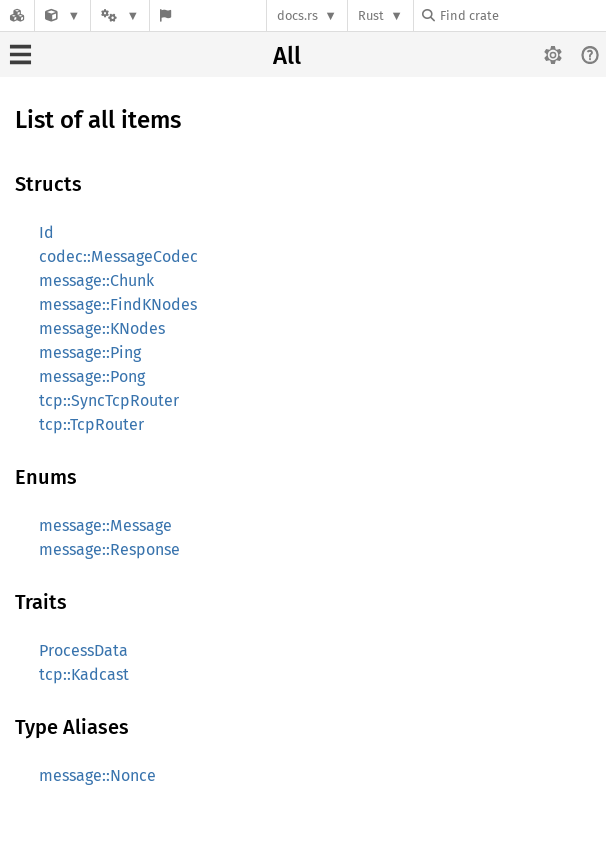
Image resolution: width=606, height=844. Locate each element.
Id (46, 232)
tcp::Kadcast (84, 674)
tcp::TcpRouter (91, 424)
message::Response (109, 549)
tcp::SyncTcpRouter (109, 400)
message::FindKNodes (118, 304)
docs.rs (297, 15)
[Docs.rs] (17, 15)
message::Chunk (96, 280)
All (287, 56)
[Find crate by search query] (522, 15)
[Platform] (120, 15)
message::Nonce (97, 775)
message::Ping (90, 352)
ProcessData (83, 650)
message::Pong (92, 376)
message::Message (105, 525)
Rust (371, 15)
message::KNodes (102, 328)
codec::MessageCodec (118, 256)
